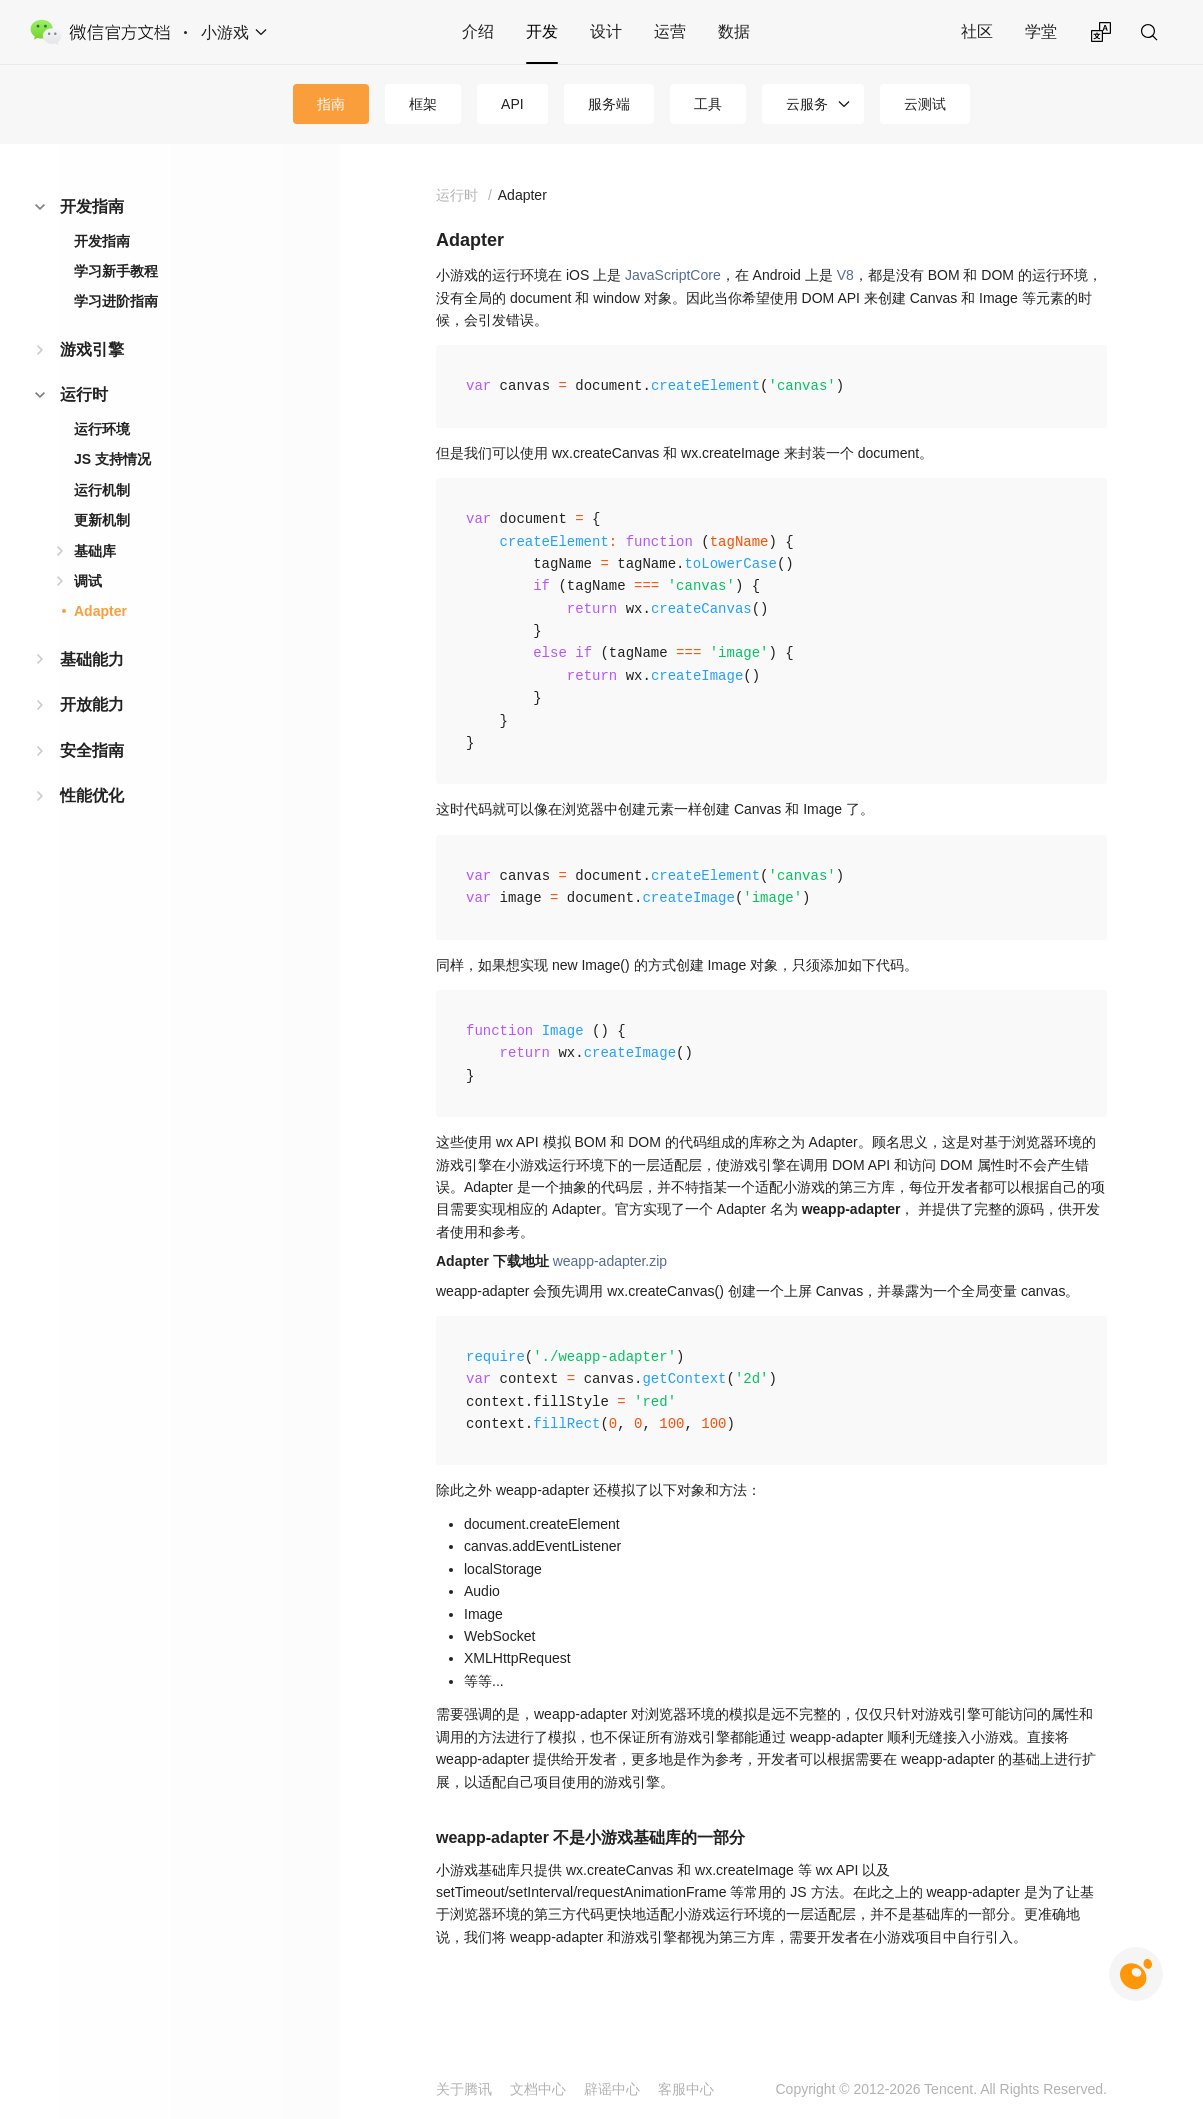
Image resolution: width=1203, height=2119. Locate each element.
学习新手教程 (116, 271)
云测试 (925, 104)
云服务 (807, 104)
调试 (88, 581)
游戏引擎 (92, 349)
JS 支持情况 (112, 459)
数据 (734, 31)
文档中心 (538, 2089)
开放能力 (92, 704)
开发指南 (92, 206)
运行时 (84, 394)
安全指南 (92, 750)
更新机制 (102, 520)
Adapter (100, 611)
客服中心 (686, 2089)
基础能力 (92, 659)
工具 (708, 104)
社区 (977, 31)
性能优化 (92, 795)
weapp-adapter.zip (610, 1261)
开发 (542, 31)
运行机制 (102, 490)
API (512, 104)
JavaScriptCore (673, 275)
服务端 (609, 104)
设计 (606, 31)
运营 (670, 31)
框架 (423, 104)
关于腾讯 (464, 2089)
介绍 (478, 31)
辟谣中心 (612, 2089)
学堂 (1041, 31)
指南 (331, 104)
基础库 (95, 551)
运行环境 (102, 429)
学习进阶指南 (116, 301)
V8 (845, 275)
